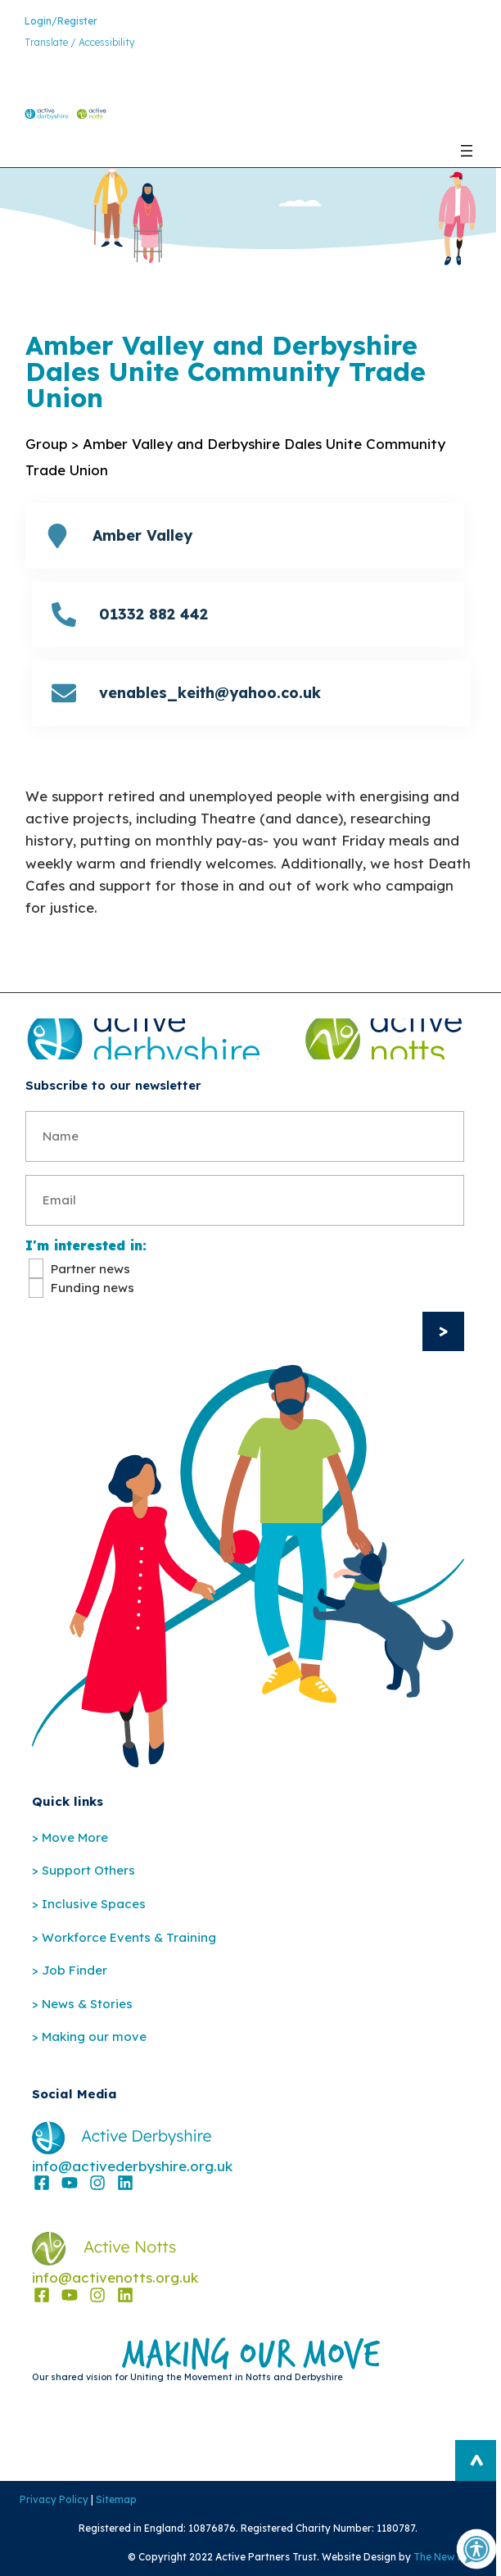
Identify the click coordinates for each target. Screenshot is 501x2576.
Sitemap (116, 2499)
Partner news (90, 1269)
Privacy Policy (54, 2499)
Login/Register (61, 21)
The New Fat (443, 2557)
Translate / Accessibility (80, 42)
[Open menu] (466, 151)
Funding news (92, 1287)
